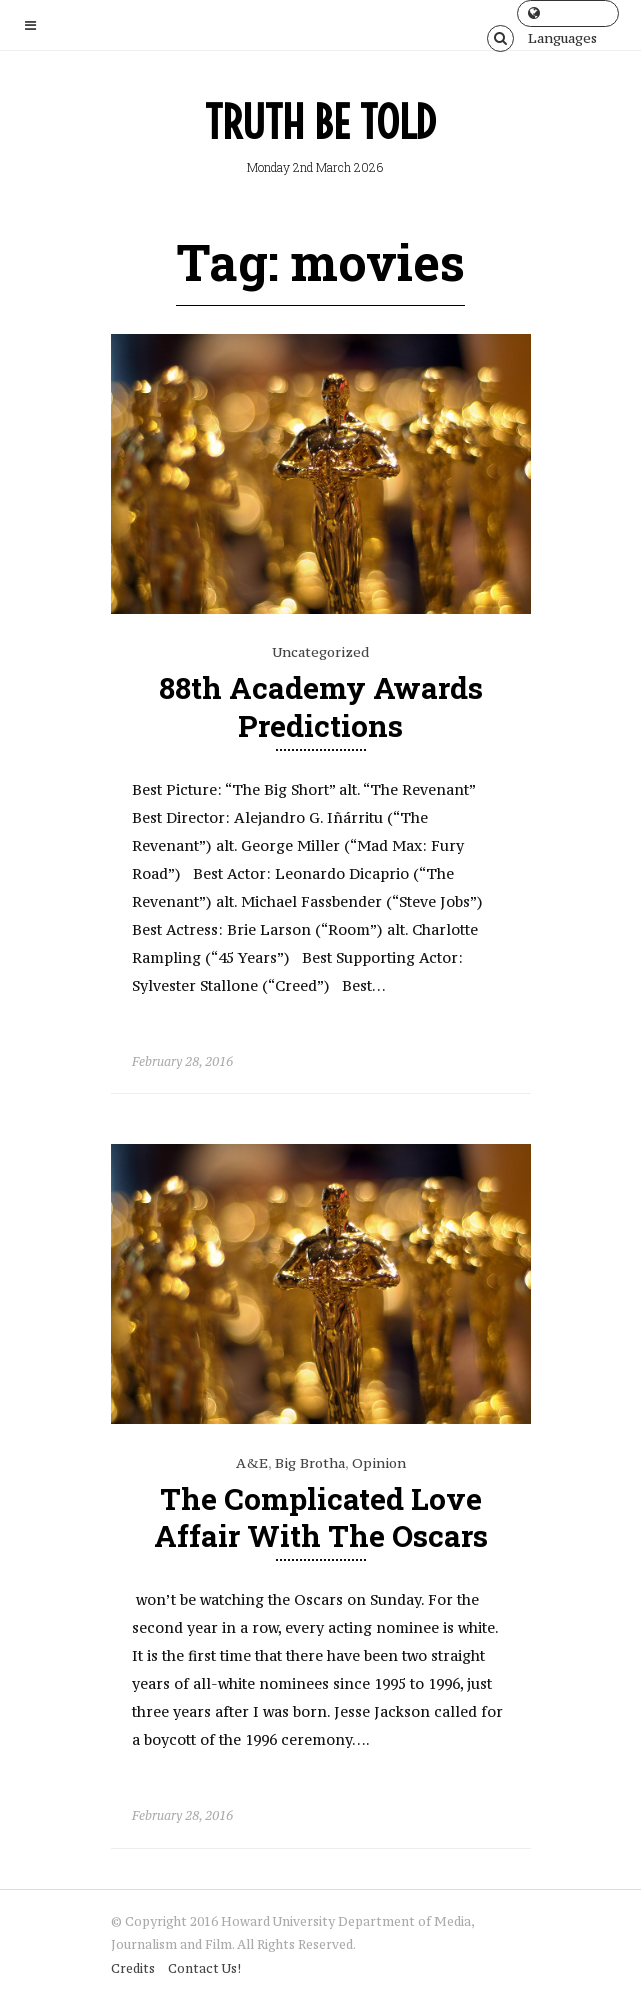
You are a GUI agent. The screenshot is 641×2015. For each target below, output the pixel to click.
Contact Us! (204, 1968)
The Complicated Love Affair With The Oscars (321, 1517)
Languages (562, 16)
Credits (133, 1968)
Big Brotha (310, 1463)
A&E (252, 1463)
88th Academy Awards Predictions (321, 706)
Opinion (379, 1463)
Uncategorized (320, 652)
